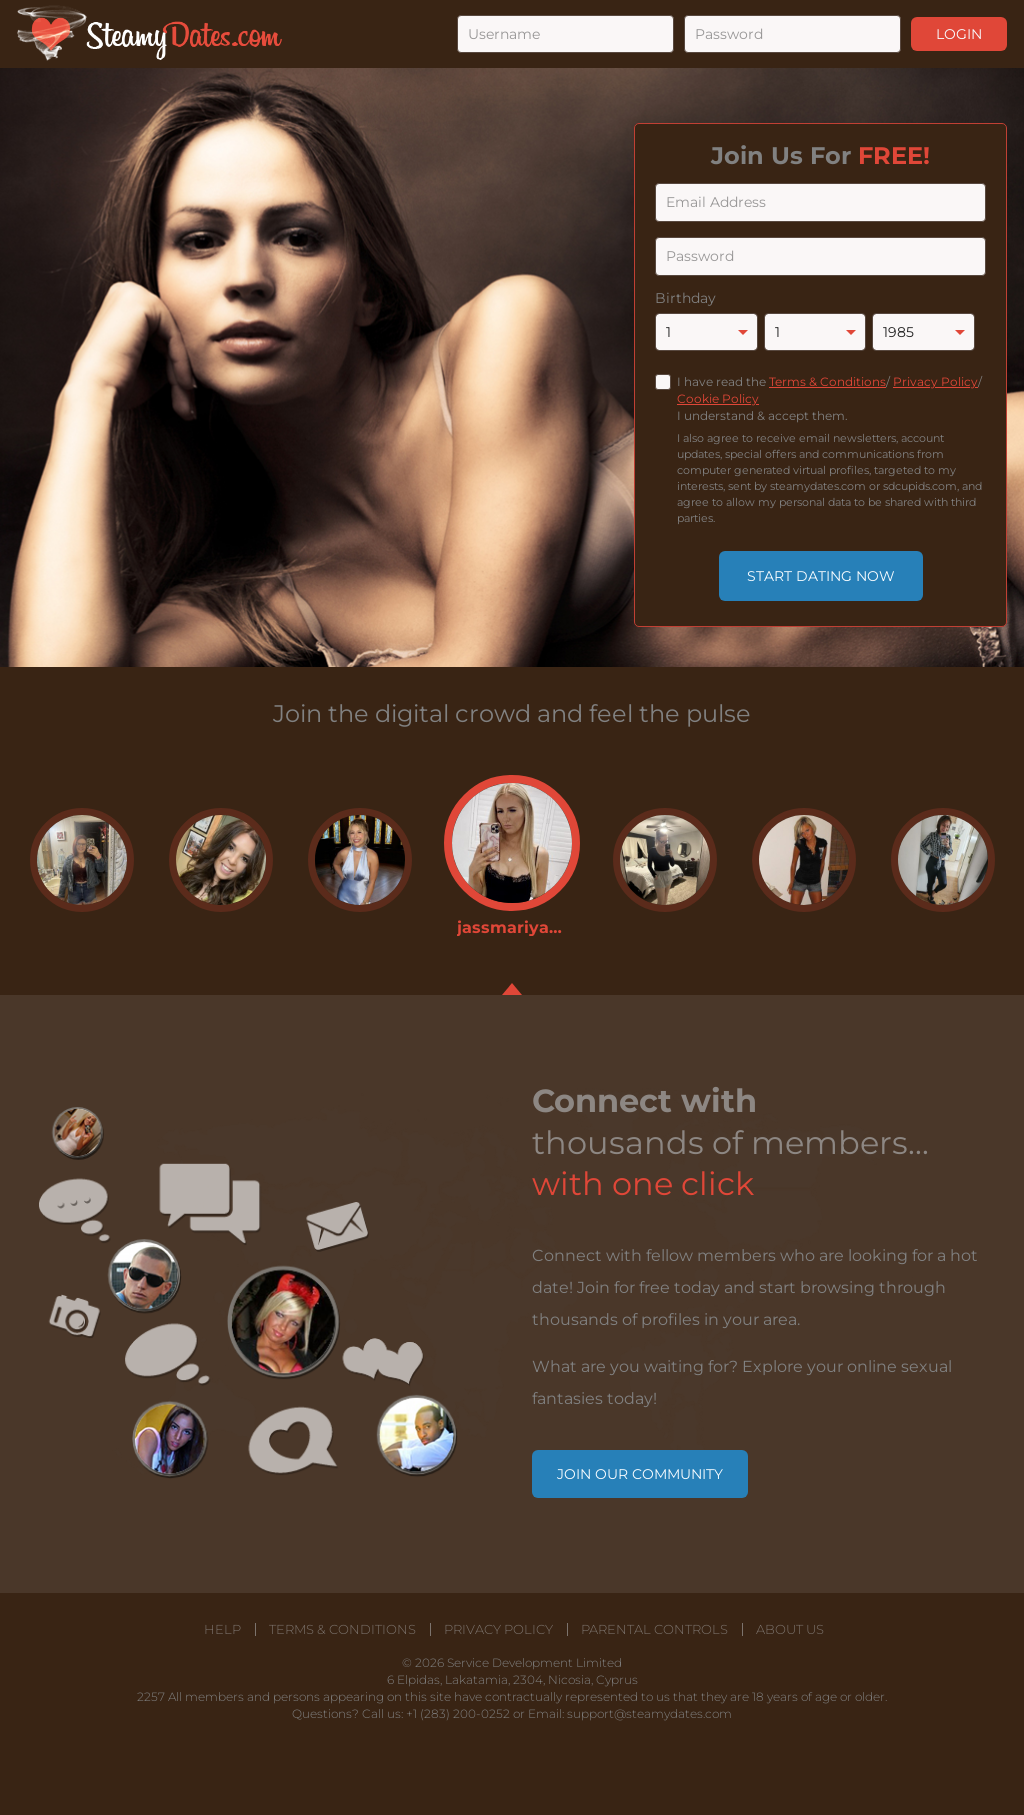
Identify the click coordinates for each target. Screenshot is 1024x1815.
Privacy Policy (935, 381)
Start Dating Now (821, 576)
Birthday (685, 298)
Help (222, 1629)
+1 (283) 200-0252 (458, 1713)
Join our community (640, 1474)
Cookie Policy (718, 398)
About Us (790, 1629)
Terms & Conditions (827, 381)
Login (959, 34)
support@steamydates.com (649, 1713)
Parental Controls (654, 1629)
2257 (151, 1696)
